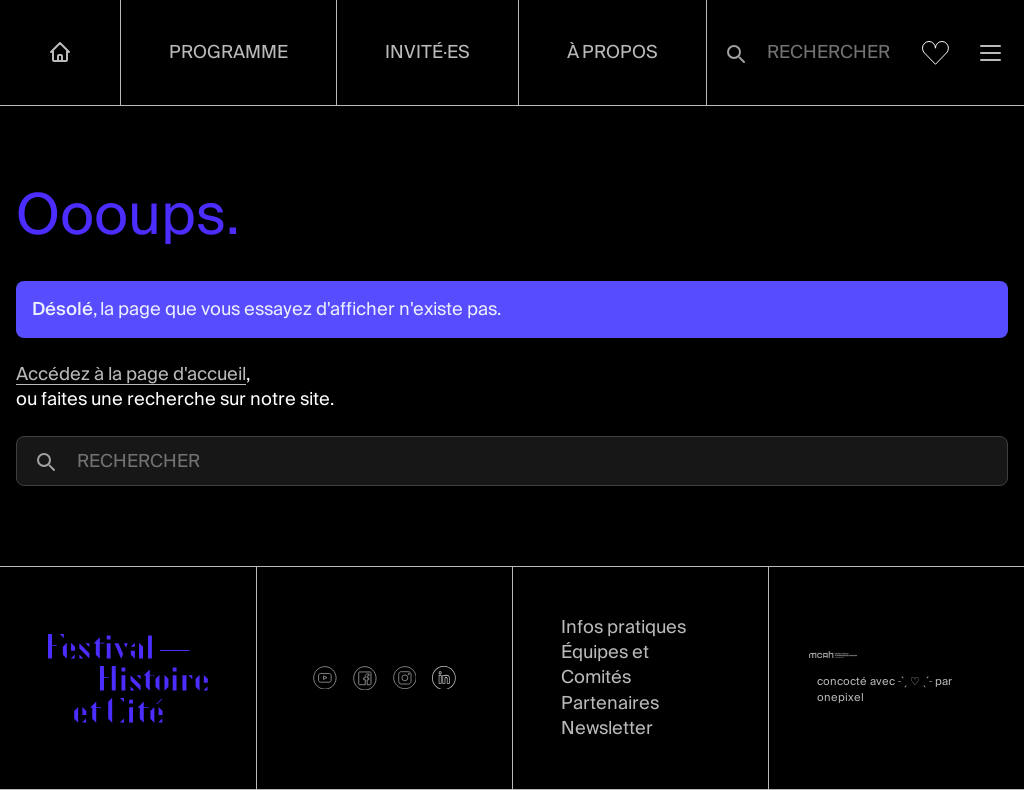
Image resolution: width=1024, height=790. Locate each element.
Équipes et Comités (605, 665)
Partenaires (610, 703)
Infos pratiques (623, 627)
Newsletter (607, 728)
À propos (612, 52)
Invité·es (427, 52)
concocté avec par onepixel (884, 689)
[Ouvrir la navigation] (990, 52)
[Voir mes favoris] (935, 53)
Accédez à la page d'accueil (131, 374)
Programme (228, 52)
